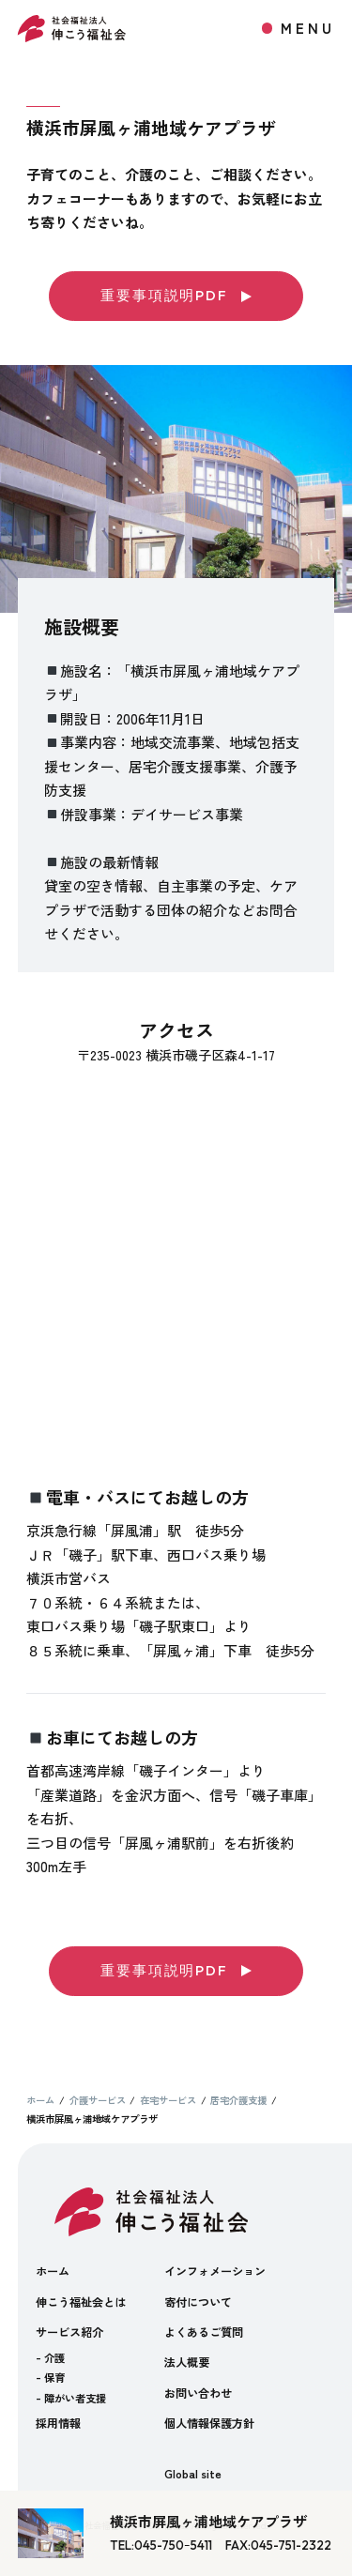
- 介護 (50, 2357)
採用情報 (58, 2423)
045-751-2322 (291, 2545)
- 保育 (50, 2377)
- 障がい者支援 (71, 2397)
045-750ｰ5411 (173, 2545)
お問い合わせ (198, 2393)
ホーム (52, 2271)
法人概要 (186, 2362)
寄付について (198, 2302)
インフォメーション (215, 2271)
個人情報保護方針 (209, 2423)
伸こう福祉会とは (81, 2302)
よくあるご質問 (203, 2332)
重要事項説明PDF (176, 295)
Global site (193, 2472)
